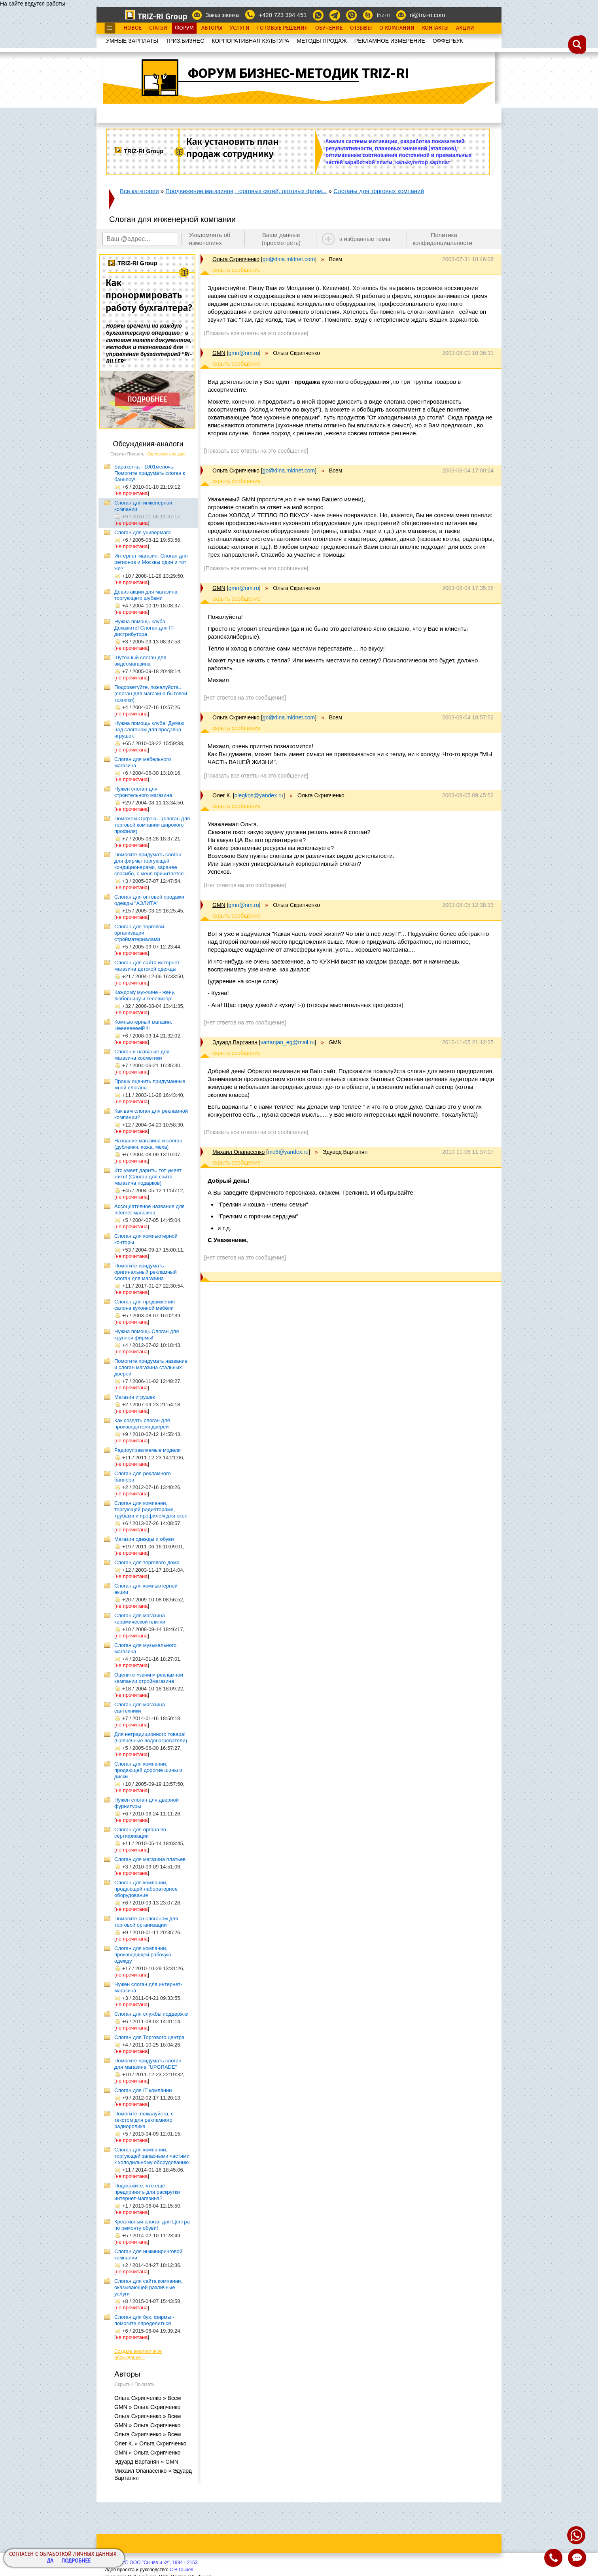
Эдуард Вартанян (234, 1042)
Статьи (158, 28)
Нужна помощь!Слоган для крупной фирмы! (146, 1334)
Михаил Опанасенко (238, 1152)
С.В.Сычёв (181, 2569)
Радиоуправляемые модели (147, 1450)
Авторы (211, 28)
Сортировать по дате (166, 454)
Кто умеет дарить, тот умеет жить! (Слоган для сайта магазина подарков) (148, 1176)
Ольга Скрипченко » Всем (147, 2398)
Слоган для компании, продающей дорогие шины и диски (148, 1770)
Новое (132, 28)
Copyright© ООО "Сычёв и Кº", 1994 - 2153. (151, 2562)
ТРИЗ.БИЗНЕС (185, 41)
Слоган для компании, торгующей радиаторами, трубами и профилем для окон (150, 1509)
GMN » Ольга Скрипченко (147, 2407)
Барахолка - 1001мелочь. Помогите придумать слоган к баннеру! (149, 473)
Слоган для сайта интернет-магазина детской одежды (147, 966)
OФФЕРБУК (448, 41)
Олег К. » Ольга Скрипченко (150, 2443)
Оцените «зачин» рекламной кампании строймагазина (148, 1678)
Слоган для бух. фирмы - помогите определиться (144, 2320)
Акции (465, 28)
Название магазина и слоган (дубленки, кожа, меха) (148, 1144)
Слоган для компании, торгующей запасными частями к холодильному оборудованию (151, 2156)
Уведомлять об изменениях (210, 238)
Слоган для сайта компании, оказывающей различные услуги (148, 2287)
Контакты (435, 28)
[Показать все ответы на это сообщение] (256, 333)
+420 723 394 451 (283, 14)
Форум (184, 28)
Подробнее (76, 2561)
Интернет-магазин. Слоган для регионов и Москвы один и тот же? (150, 562)
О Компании (396, 28)
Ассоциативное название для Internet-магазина (149, 1209)
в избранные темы (364, 238)
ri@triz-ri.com (427, 14)
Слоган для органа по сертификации (140, 1833)
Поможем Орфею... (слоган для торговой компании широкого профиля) (152, 825)
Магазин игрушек (134, 1397)
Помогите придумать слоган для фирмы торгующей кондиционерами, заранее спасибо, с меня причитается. (149, 864)
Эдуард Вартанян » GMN (146, 2461)
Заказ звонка (222, 15)
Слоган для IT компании (143, 2090)
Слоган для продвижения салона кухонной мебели (144, 1305)
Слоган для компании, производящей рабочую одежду (142, 1954)
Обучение (329, 28)
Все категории (139, 191)
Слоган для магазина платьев (149, 1859)
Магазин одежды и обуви (144, 1539)
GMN (218, 353)
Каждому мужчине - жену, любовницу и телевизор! (144, 995)
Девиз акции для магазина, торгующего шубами (146, 595)
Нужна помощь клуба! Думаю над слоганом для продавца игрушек (149, 729)
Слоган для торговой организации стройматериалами (139, 933)
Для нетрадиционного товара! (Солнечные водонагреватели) (150, 1737)
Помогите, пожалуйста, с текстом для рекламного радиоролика (144, 2120)
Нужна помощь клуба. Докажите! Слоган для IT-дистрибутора (144, 627)
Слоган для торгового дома (147, 1562)
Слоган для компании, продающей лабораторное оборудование (146, 1889)
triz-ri (383, 14)
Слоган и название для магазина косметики (141, 1055)
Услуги (240, 28)
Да (50, 2561)
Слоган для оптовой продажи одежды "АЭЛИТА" (149, 900)
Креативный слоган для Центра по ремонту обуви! (152, 2225)
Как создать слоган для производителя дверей (142, 1423)
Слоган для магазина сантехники (139, 1708)
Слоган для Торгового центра (149, 2037)
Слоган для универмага (142, 532)
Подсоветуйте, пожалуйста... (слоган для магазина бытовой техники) (150, 693)
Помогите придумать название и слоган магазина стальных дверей (150, 1367)
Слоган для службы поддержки (151, 2014)
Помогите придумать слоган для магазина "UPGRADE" (147, 2064)
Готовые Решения (282, 28)
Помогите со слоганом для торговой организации (146, 1922)
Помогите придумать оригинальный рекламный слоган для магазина (145, 1272)
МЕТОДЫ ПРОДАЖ (322, 41)
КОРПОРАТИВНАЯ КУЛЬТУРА (250, 41)
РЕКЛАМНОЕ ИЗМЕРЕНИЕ (389, 41)
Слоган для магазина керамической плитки (139, 1618)
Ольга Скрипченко (235, 259)
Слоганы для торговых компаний (378, 191)
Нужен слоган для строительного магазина (143, 792)
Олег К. (221, 795)
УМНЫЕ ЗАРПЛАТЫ (132, 41)
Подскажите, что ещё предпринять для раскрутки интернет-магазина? (147, 2192)
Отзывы (361, 28)
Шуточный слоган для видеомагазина (140, 660)
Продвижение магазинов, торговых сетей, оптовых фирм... (246, 191)
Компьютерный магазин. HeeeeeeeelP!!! (143, 1025)
